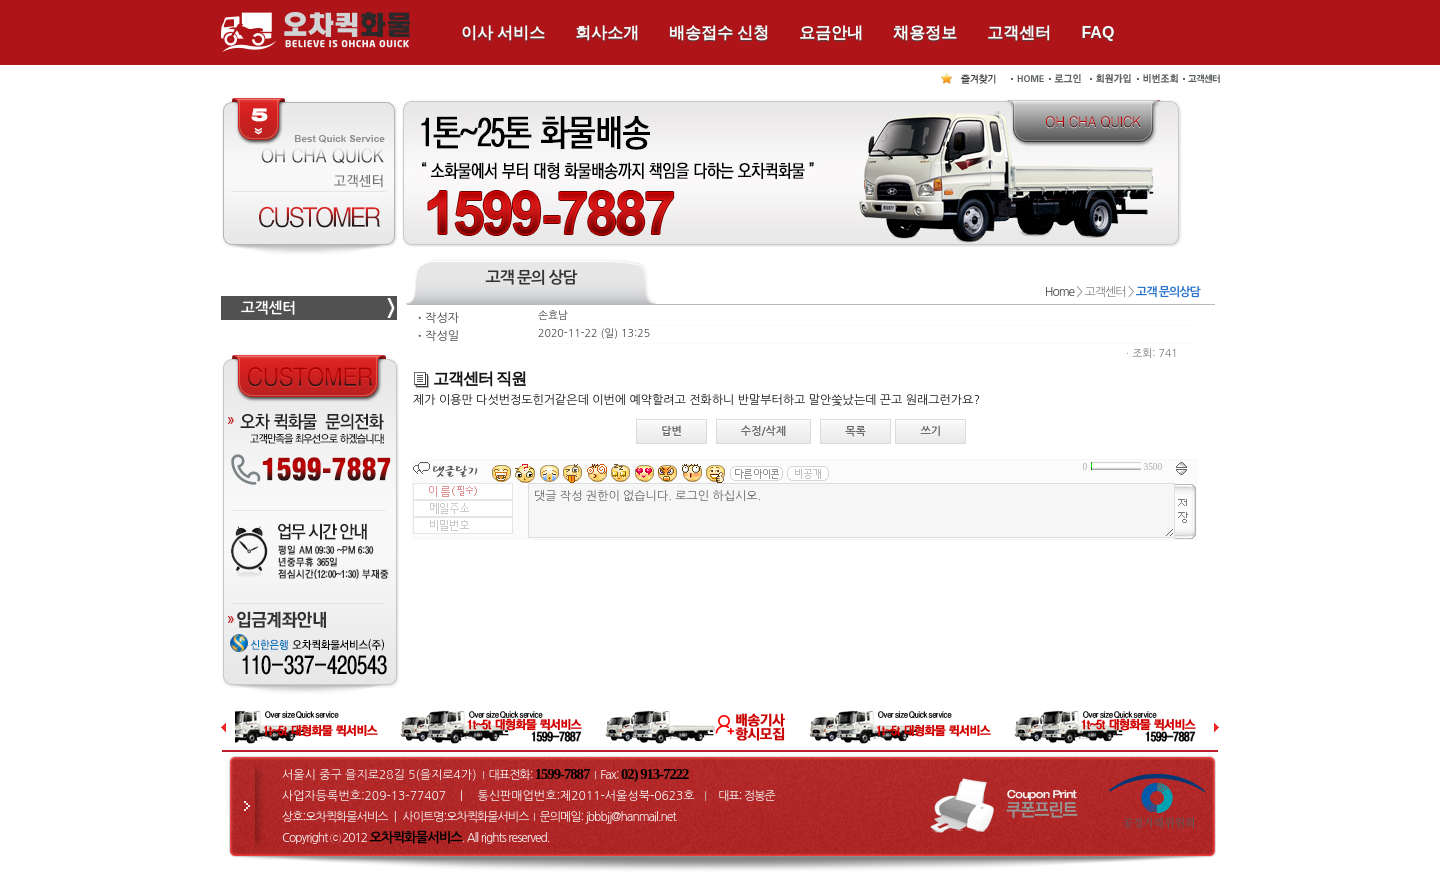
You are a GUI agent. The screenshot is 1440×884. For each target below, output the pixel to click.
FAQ (1097, 32)
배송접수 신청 (719, 32)
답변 (671, 431)
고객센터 (1019, 32)
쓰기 (930, 431)
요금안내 (831, 32)
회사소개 (607, 32)
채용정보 (925, 32)
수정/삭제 (764, 431)
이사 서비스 (503, 32)
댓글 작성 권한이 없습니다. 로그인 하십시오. (851, 510)
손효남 (553, 315)
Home (1059, 292)
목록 (855, 431)
